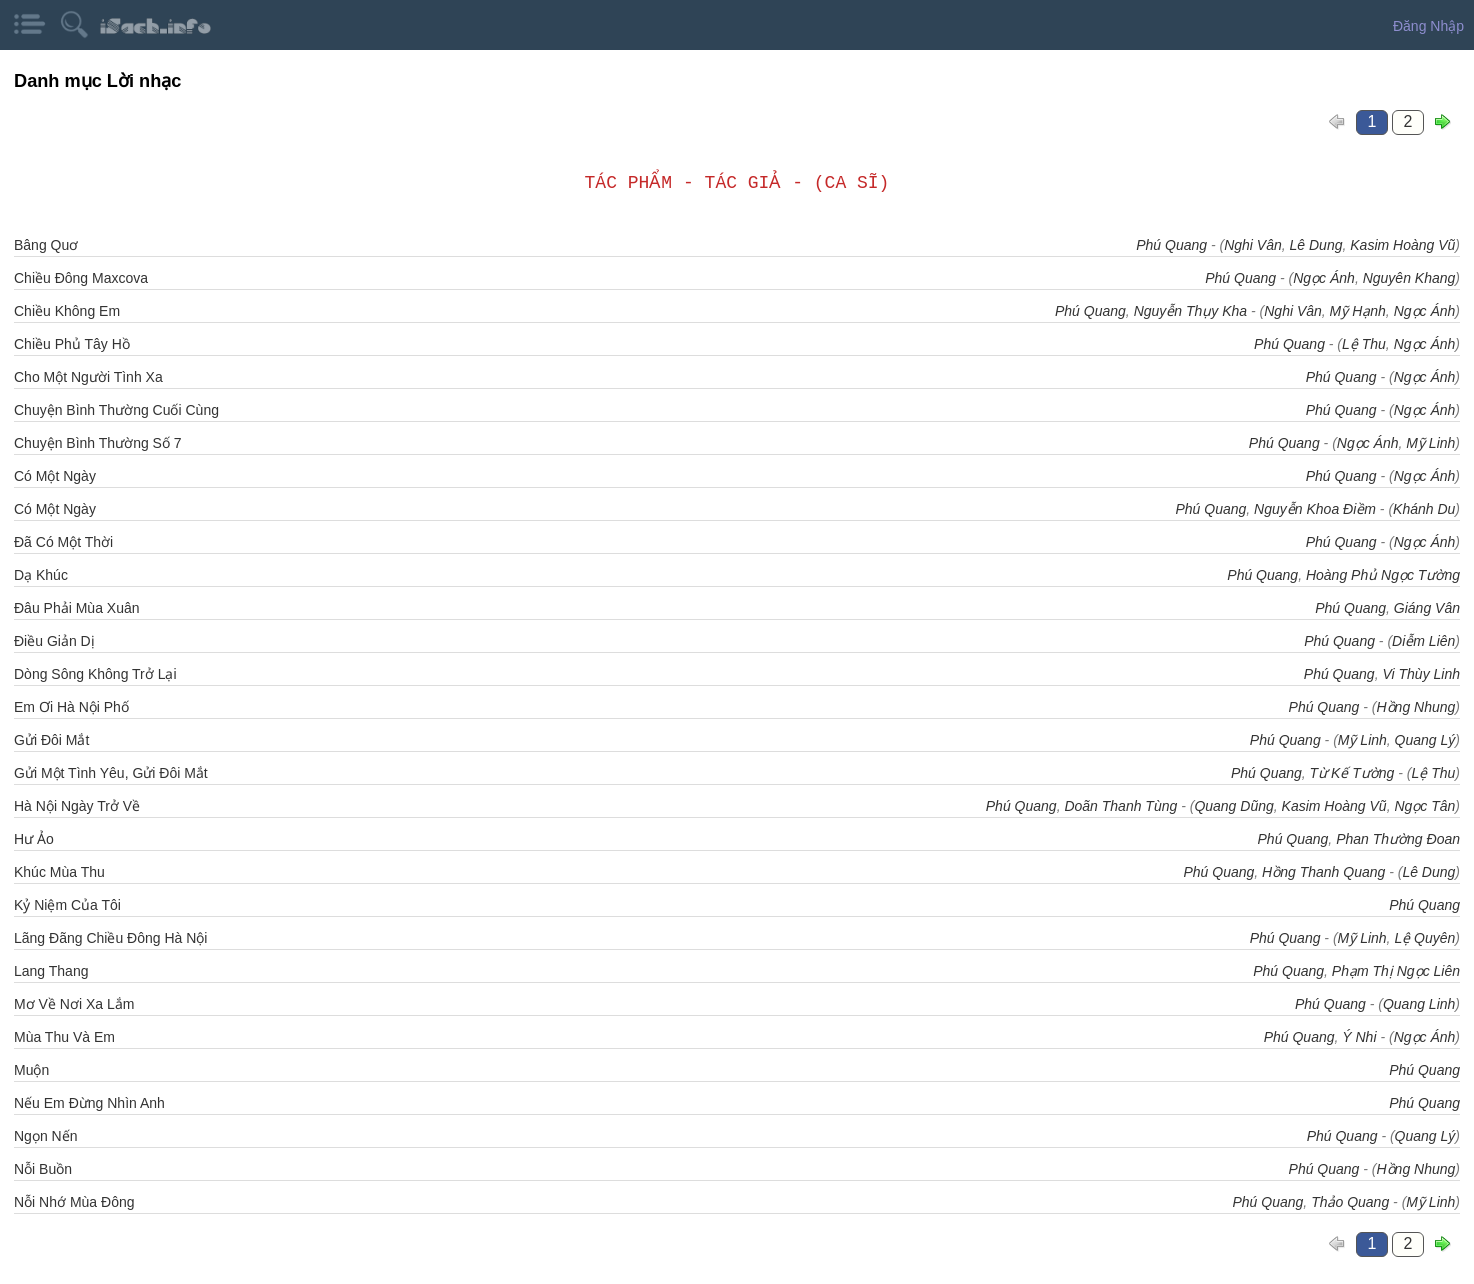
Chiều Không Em (67, 311)
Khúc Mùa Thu (59, 872)
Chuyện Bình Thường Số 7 (98, 443)
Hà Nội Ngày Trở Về (77, 806)
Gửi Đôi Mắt (51, 740)
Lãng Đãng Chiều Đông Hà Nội (110, 938)
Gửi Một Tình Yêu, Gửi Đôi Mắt (111, 773)
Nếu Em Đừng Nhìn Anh (89, 1103)
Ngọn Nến (45, 1136)
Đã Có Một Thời (63, 542)
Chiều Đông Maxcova (81, 278)
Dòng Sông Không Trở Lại (95, 674)
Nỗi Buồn (43, 1169)
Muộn (31, 1070)
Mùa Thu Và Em (64, 1037)
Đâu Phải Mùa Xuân (77, 608)
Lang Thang (51, 971)
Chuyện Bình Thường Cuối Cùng (116, 410)
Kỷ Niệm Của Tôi (67, 905)
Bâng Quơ (46, 245)
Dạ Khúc (41, 575)
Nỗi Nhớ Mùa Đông (74, 1202)
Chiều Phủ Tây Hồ (72, 344)
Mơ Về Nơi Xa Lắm (74, 1004)
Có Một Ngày (55, 476)
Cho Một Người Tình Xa (88, 377)
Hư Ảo (34, 839)
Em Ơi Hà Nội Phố (71, 707)
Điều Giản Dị (54, 641)
